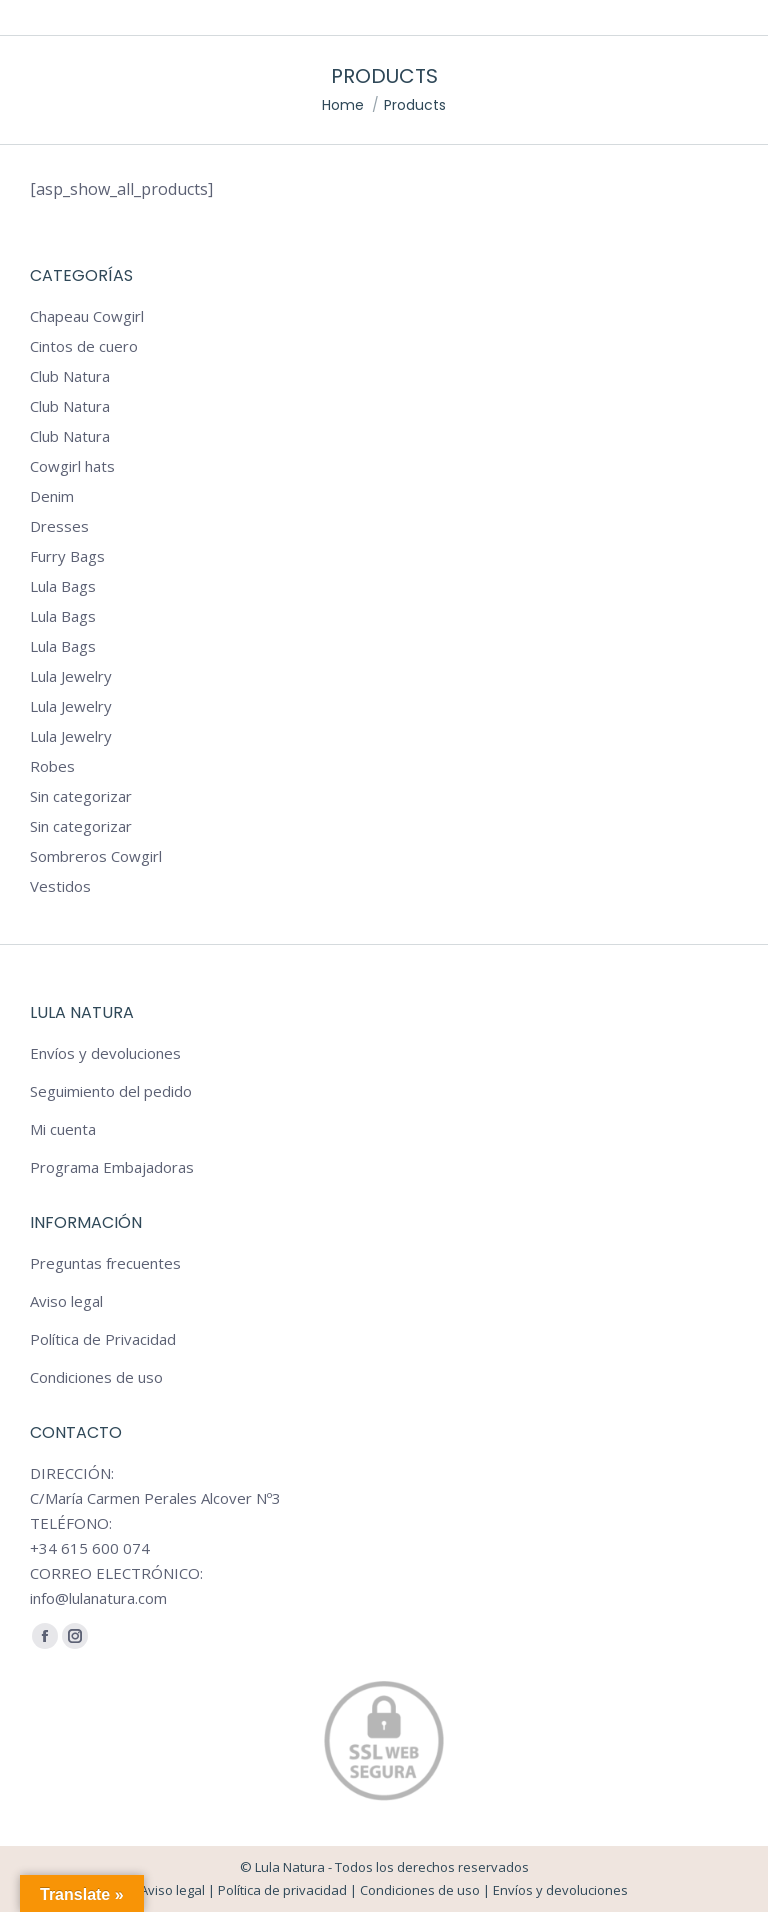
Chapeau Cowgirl (87, 316)
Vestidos (60, 886)
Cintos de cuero (84, 346)
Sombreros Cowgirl (96, 856)
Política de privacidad (282, 1890)
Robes (52, 766)
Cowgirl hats (72, 466)
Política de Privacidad (103, 1339)
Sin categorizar (81, 796)
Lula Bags (63, 586)
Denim (52, 496)
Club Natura (70, 376)
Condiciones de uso (96, 1377)
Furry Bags (67, 556)
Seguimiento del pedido (111, 1091)
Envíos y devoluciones (105, 1053)
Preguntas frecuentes (105, 1263)
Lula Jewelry (71, 676)
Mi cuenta (63, 1129)
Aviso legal (66, 1301)
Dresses (59, 526)
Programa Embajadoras (112, 1167)
